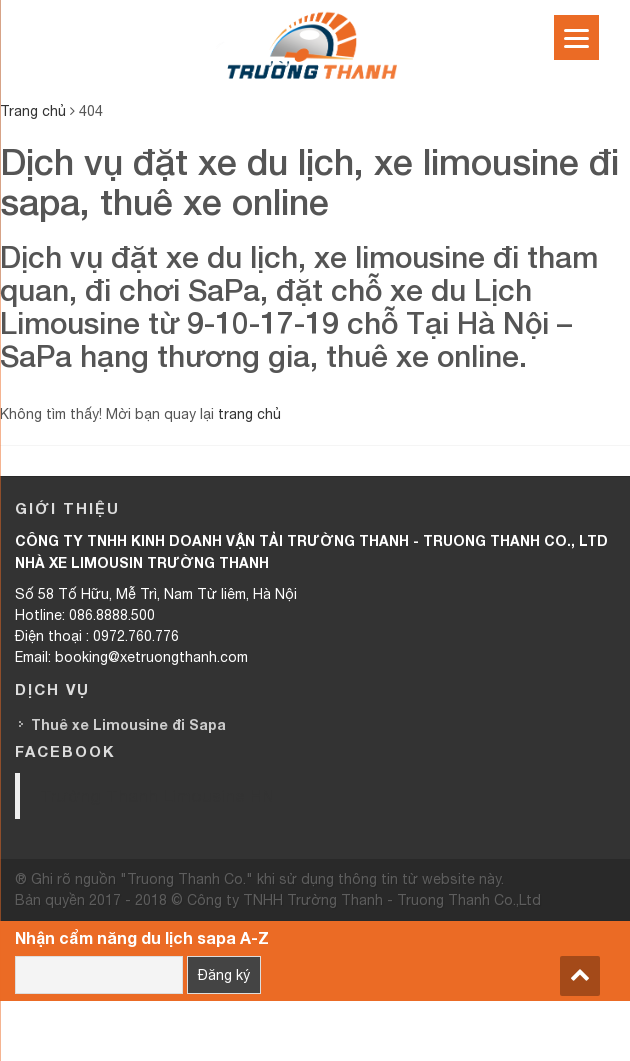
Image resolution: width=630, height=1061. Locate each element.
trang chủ (249, 414)
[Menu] (576, 37)
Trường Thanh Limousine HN (157, 795)
